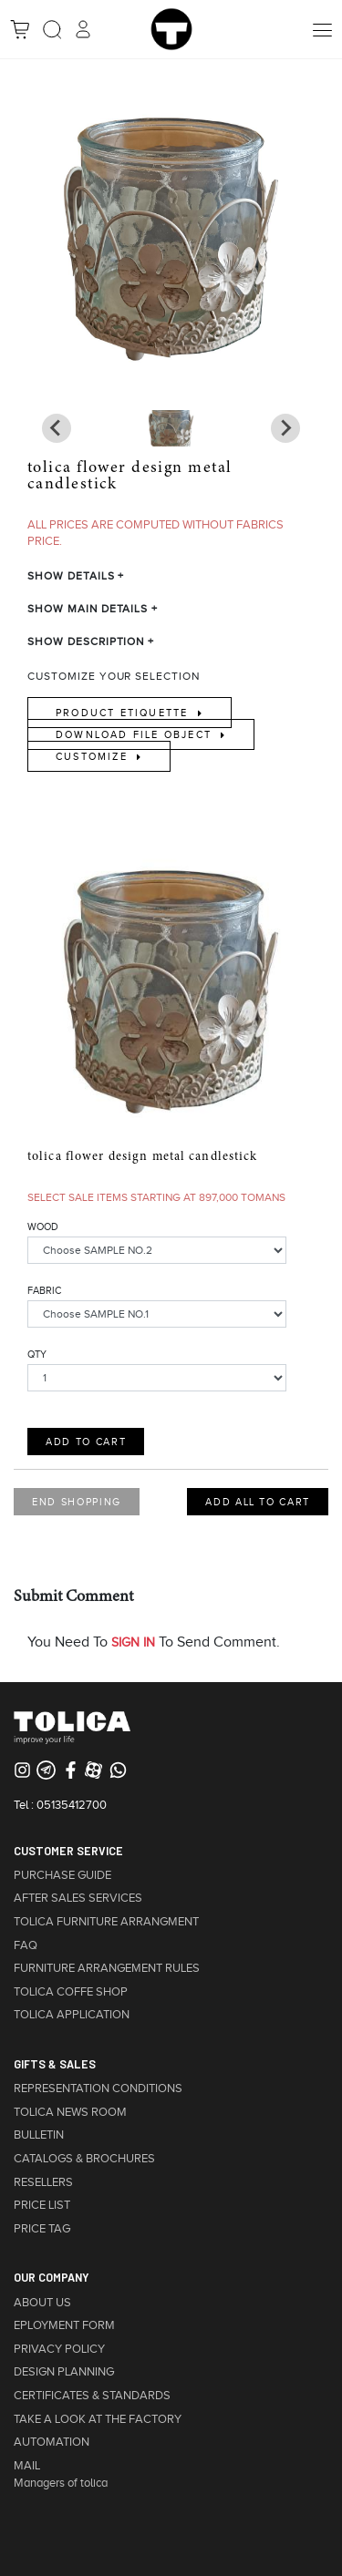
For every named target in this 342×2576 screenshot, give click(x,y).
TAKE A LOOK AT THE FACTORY (97, 2419)
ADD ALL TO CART (257, 1501)
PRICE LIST (42, 2205)
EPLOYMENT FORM (64, 2325)
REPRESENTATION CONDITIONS (98, 2088)
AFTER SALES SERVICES (78, 1898)
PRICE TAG (42, 2228)
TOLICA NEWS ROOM (70, 2112)
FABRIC (44, 1290)
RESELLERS (43, 2182)
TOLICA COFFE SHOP (71, 1992)
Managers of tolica (61, 2483)
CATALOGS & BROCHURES (84, 2158)
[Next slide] (56, 428)
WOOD (42, 1226)
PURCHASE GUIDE (62, 1875)
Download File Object (136, 734)
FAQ (25, 1945)
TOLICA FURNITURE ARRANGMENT (106, 1921)
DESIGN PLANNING (64, 2372)
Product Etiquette (124, 712)
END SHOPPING (76, 1501)
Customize (94, 756)
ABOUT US (42, 2302)
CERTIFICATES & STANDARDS (92, 2395)
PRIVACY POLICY (59, 2349)
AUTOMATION (51, 2442)
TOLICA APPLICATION (72, 2014)
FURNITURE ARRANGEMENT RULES (107, 1968)
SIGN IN (133, 1642)
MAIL (27, 2465)
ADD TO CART (86, 1441)
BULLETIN (39, 2135)
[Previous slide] (285, 428)
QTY (37, 1354)
